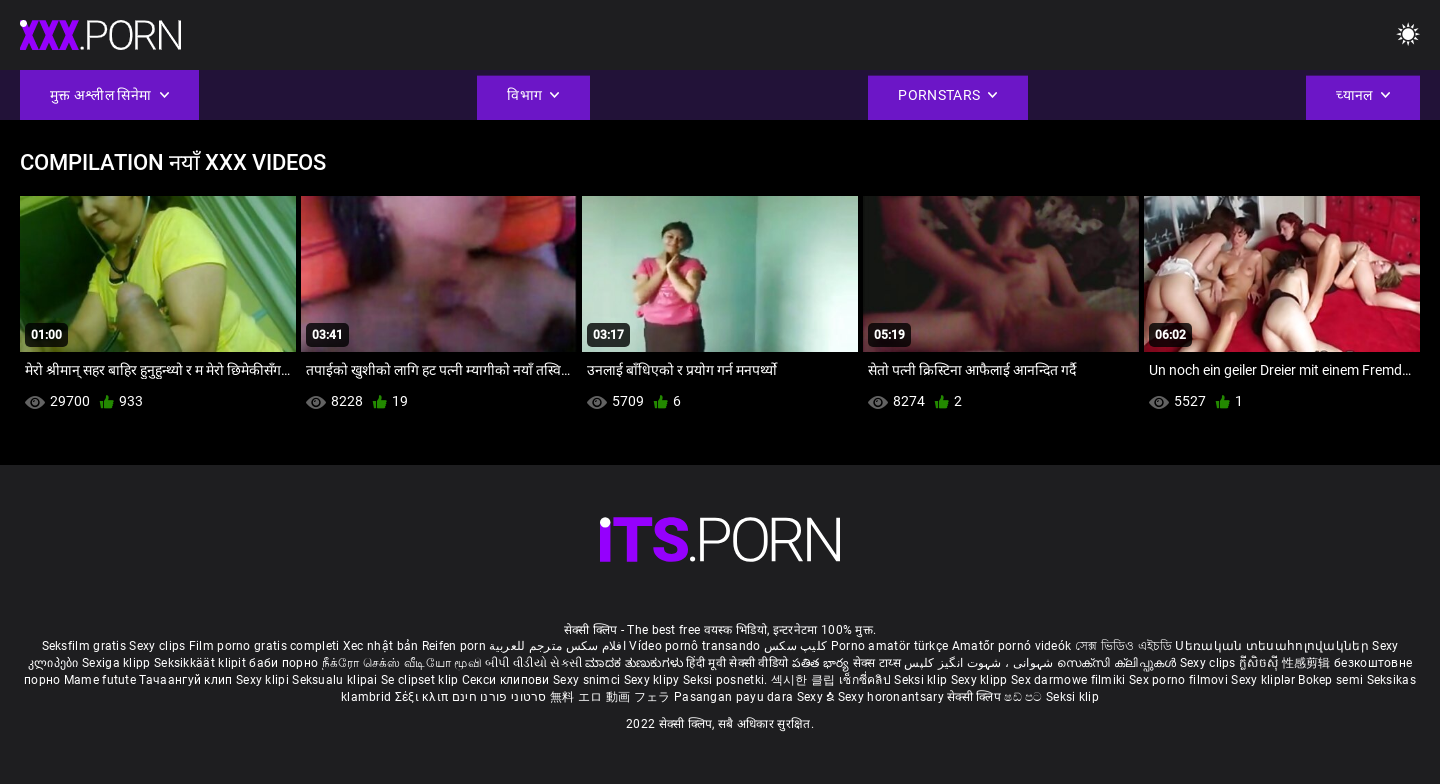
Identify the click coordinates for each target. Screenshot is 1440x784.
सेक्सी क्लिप (975, 697)
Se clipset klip (421, 680)
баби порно (283, 663)
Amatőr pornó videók (1012, 646)
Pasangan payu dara (735, 697)
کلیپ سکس (795, 646)
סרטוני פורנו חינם (499, 697)
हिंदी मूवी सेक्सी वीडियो (737, 663)
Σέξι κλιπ (423, 697)
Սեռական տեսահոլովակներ (1273, 646)
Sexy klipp (981, 680)
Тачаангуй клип (187, 680)
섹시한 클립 (805, 680)
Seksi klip (922, 680)
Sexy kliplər (1264, 680)
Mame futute (100, 680)
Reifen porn (454, 646)
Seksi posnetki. (727, 680)
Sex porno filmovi (1178, 680)
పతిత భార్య (822, 663)
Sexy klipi (264, 680)
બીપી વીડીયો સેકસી (533, 663)
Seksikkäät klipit (201, 663)
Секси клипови (507, 680)
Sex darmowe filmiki (1068, 680)
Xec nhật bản (381, 646)
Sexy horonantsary (892, 697)
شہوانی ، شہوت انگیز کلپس (980, 663)
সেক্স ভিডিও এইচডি (1123, 646)
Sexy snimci (588, 680)
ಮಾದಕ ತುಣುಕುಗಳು (635, 663)
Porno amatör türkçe (890, 646)
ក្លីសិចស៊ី (1260, 663)
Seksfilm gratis (84, 646)
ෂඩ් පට (1025, 697)
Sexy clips (158, 646)
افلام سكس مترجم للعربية (557, 646)
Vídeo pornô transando (694, 646)
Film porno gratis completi (264, 646)
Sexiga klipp (118, 663)
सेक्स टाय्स (878, 663)
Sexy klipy (653, 680)
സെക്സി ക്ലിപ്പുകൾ (1118, 663)
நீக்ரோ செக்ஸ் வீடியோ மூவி (402, 663)
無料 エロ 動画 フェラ (610, 697)
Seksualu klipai (336, 680)
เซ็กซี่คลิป (866, 680)
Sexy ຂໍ (817, 697)
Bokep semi (1330, 680)
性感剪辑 (1308, 663)
